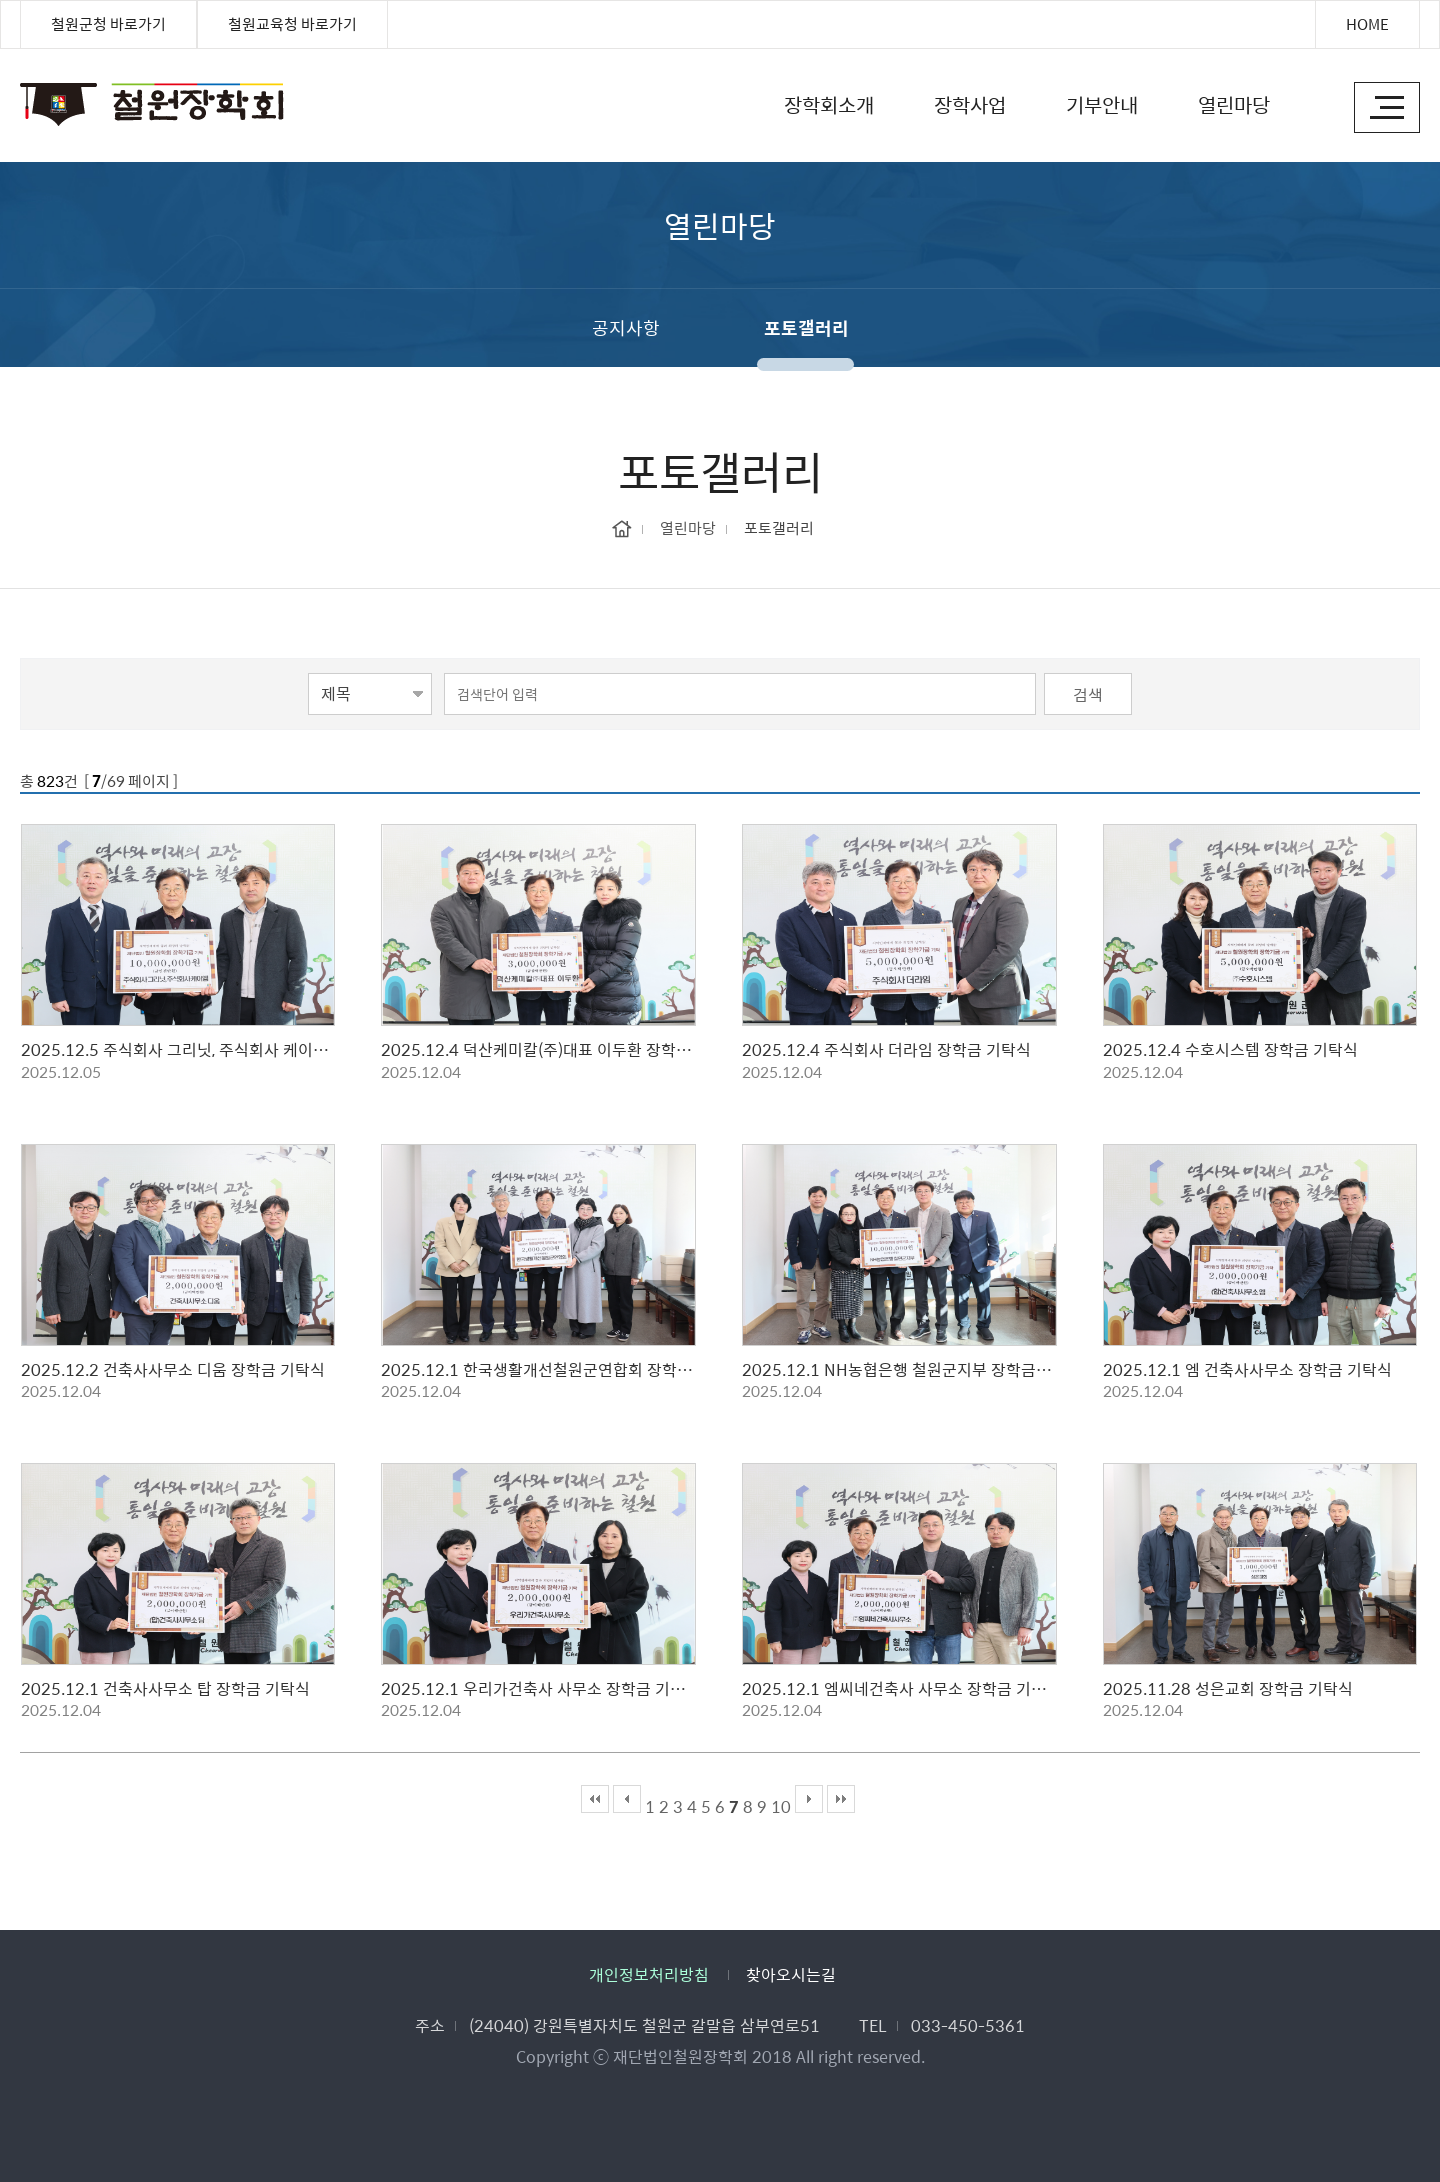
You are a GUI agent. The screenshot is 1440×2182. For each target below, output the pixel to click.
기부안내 (1102, 104)
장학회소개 (829, 104)
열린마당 (1234, 104)
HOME (1367, 24)
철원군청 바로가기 (108, 24)
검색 (1088, 694)
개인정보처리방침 (649, 1974)
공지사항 (626, 327)
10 (781, 1806)
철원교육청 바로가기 (292, 24)
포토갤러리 (806, 327)
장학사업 (970, 104)
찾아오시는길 (791, 1974)
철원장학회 (27, 96)
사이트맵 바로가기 (1387, 108)
